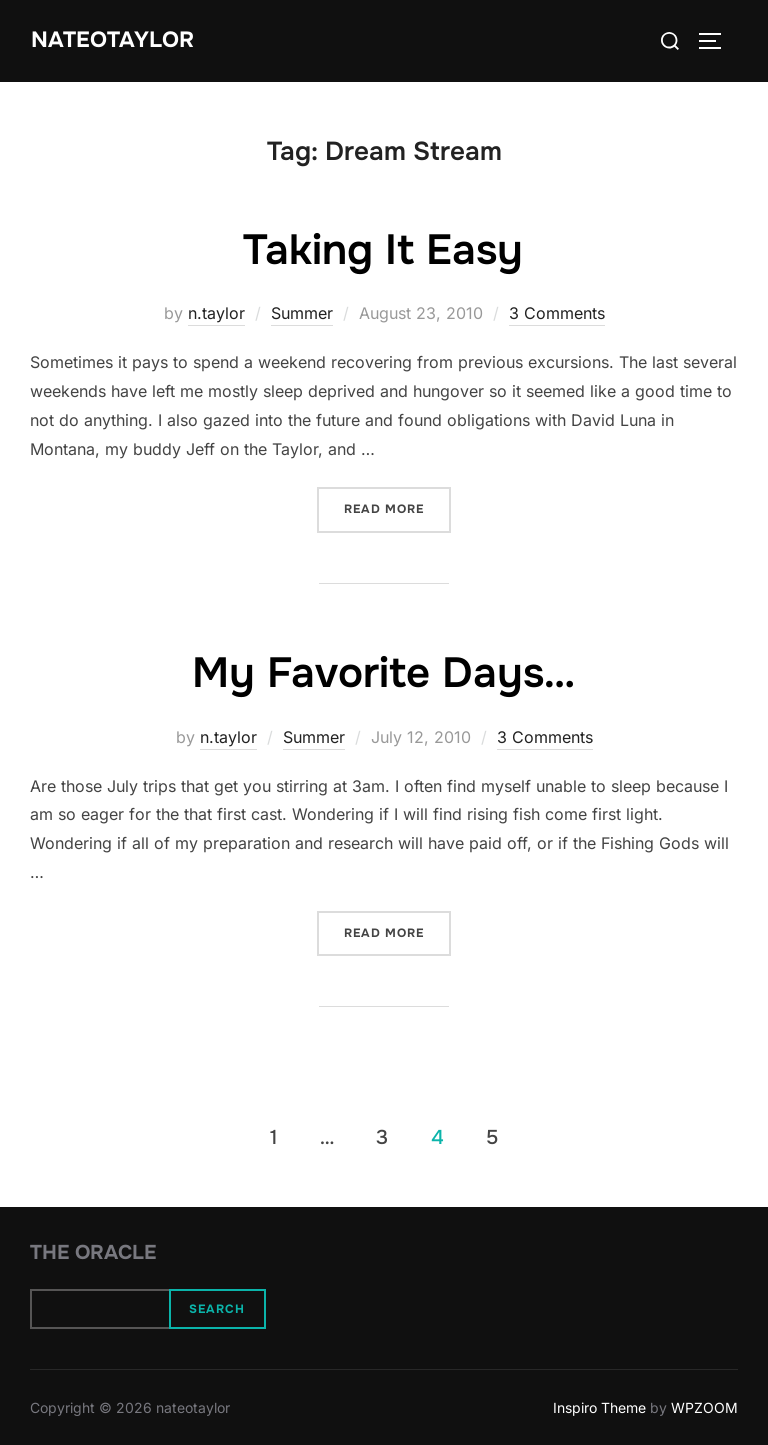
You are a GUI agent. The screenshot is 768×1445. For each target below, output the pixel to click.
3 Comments (557, 313)
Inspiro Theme (599, 1407)
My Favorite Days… (383, 673)
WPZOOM (704, 1407)
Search (217, 1309)
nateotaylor (112, 40)
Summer (302, 313)
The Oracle (93, 1252)
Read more (397, 507)
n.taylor (216, 313)
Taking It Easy (383, 250)
